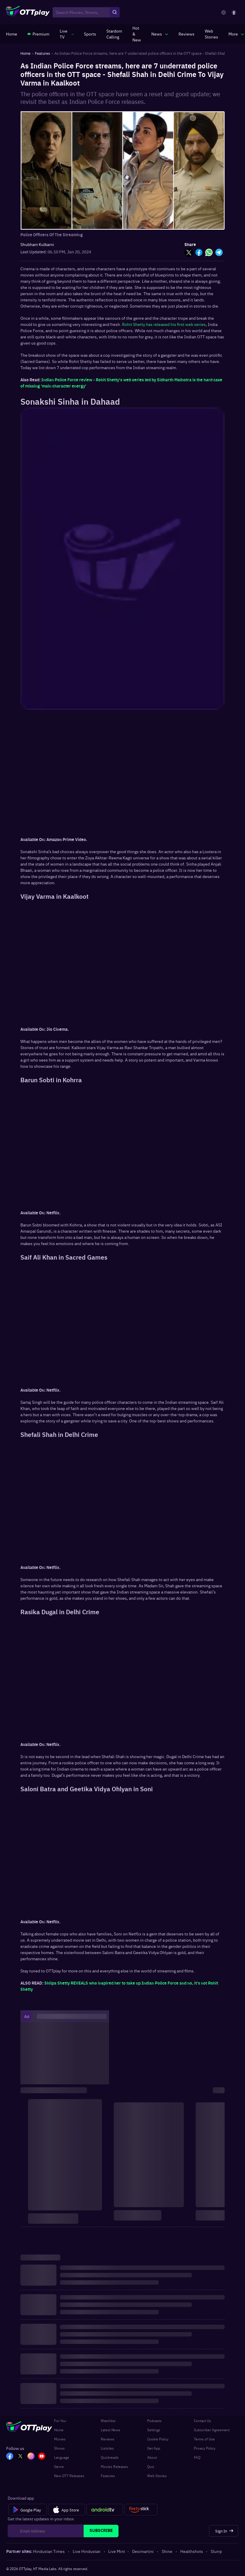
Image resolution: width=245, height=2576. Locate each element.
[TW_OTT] (20, 2457)
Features (108, 2475)
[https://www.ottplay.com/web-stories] (211, 34)
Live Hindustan (87, 2551)
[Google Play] (27, 2510)
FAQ (197, 2457)
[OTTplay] (28, 12)
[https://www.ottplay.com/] (11, 34)
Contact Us (202, 2420)
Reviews (107, 2439)
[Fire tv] (141, 2510)
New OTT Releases (69, 2475)
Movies (60, 2439)
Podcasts (154, 2420)
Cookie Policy (157, 2439)
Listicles (107, 2448)
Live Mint (116, 2551)
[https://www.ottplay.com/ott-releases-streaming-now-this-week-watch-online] (136, 34)
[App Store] (66, 2510)
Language (61, 2457)
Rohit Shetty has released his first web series (164, 324)
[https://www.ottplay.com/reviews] (186, 34)
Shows (59, 2448)
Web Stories (157, 2475)
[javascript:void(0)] (67, 34)
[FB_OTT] (9, 2457)
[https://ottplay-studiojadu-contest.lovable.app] (114, 34)
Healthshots (192, 2551)
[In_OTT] (31, 2457)
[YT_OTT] (41, 2457)
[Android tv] (104, 2510)
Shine (167, 2551)
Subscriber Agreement (212, 2429)
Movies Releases (114, 2466)
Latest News (110, 2429)
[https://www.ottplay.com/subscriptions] (38, 34)
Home (59, 2429)
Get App (153, 2448)
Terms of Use (204, 2439)
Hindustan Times (49, 2551)
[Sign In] (223, 2531)
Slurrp (216, 2551)
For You (60, 2420)
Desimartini (143, 2551)
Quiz (150, 2466)
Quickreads (110, 2457)
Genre (59, 2466)
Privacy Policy (204, 2448)
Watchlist (108, 2420)
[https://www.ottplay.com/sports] (90, 34)
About (152, 2457)
